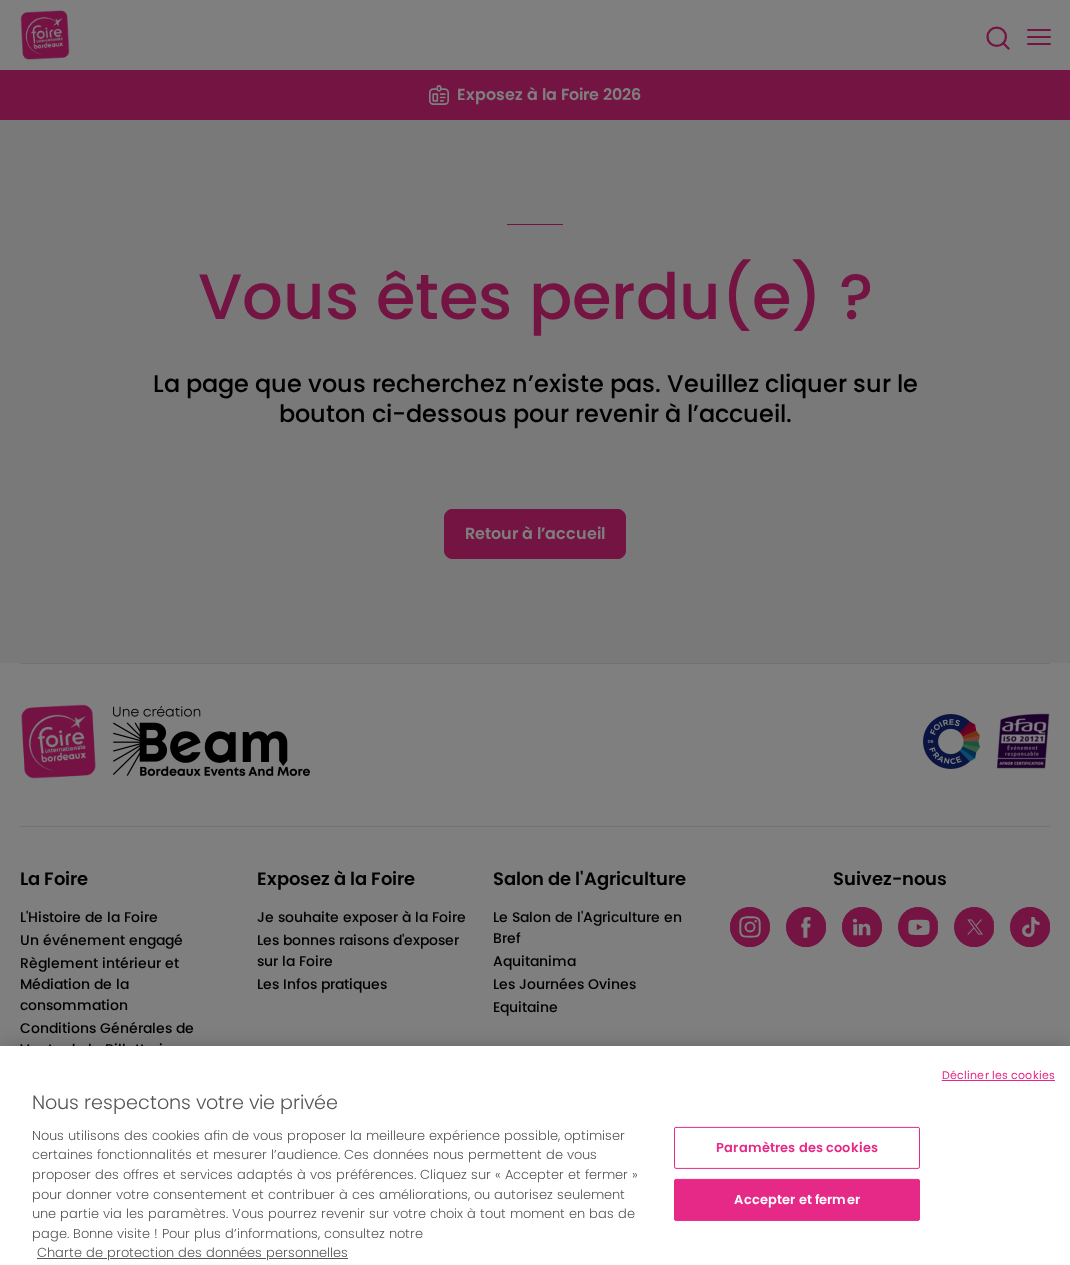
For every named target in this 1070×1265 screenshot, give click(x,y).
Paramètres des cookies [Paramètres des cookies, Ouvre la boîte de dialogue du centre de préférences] (797, 1160)
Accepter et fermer (796, 1211)
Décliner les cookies (998, 1087)
